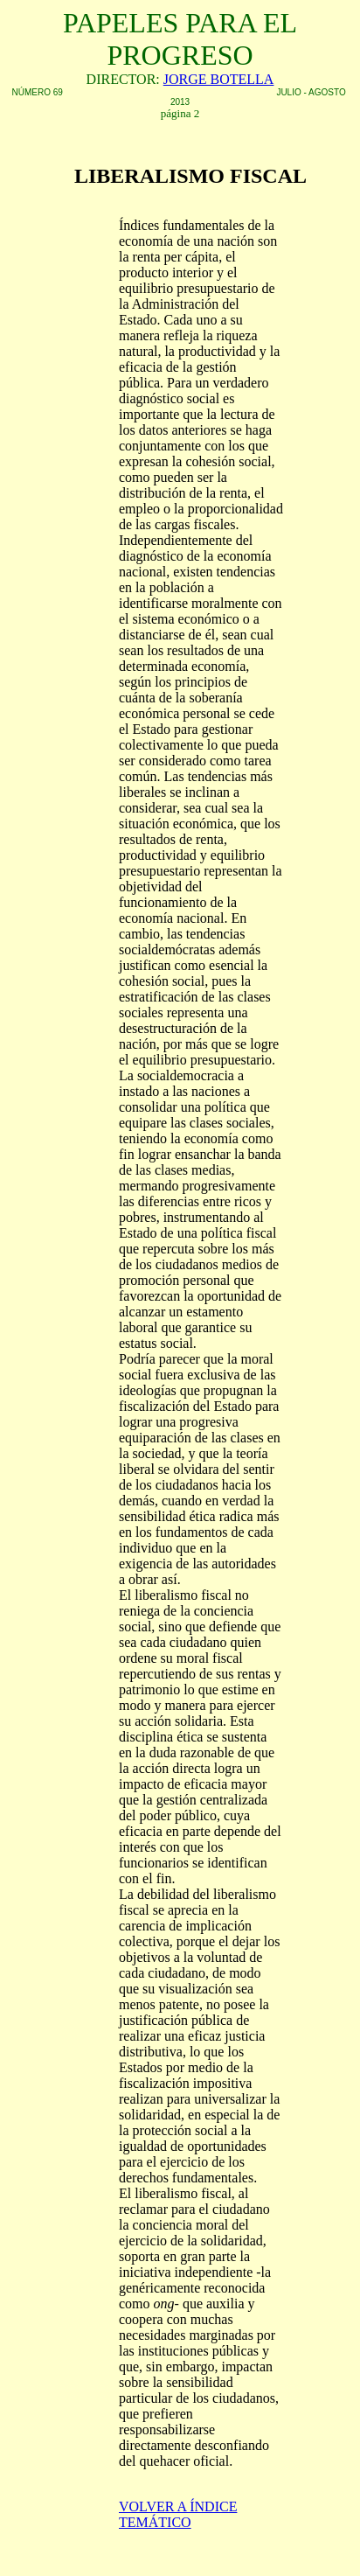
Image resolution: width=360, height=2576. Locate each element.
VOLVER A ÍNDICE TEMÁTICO (178, 2514)
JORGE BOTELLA (218, 79)
